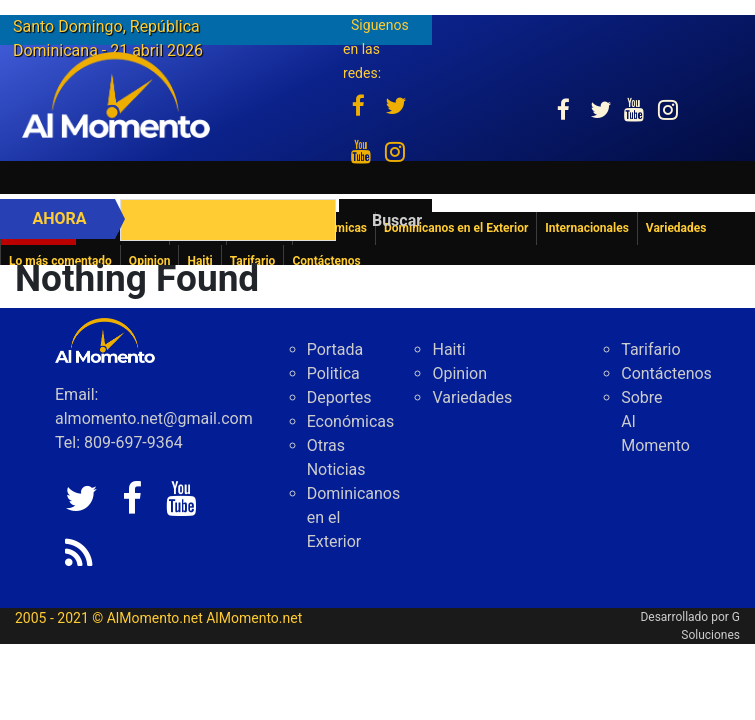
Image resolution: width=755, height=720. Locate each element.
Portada (335, 349)
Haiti (448, 349)
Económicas (351, 421)
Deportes (339, 397)
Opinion (459, 373)
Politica (333, 373)
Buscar (397, 220)
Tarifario (650, 349)
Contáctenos (666, 373)
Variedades (472, 397)
